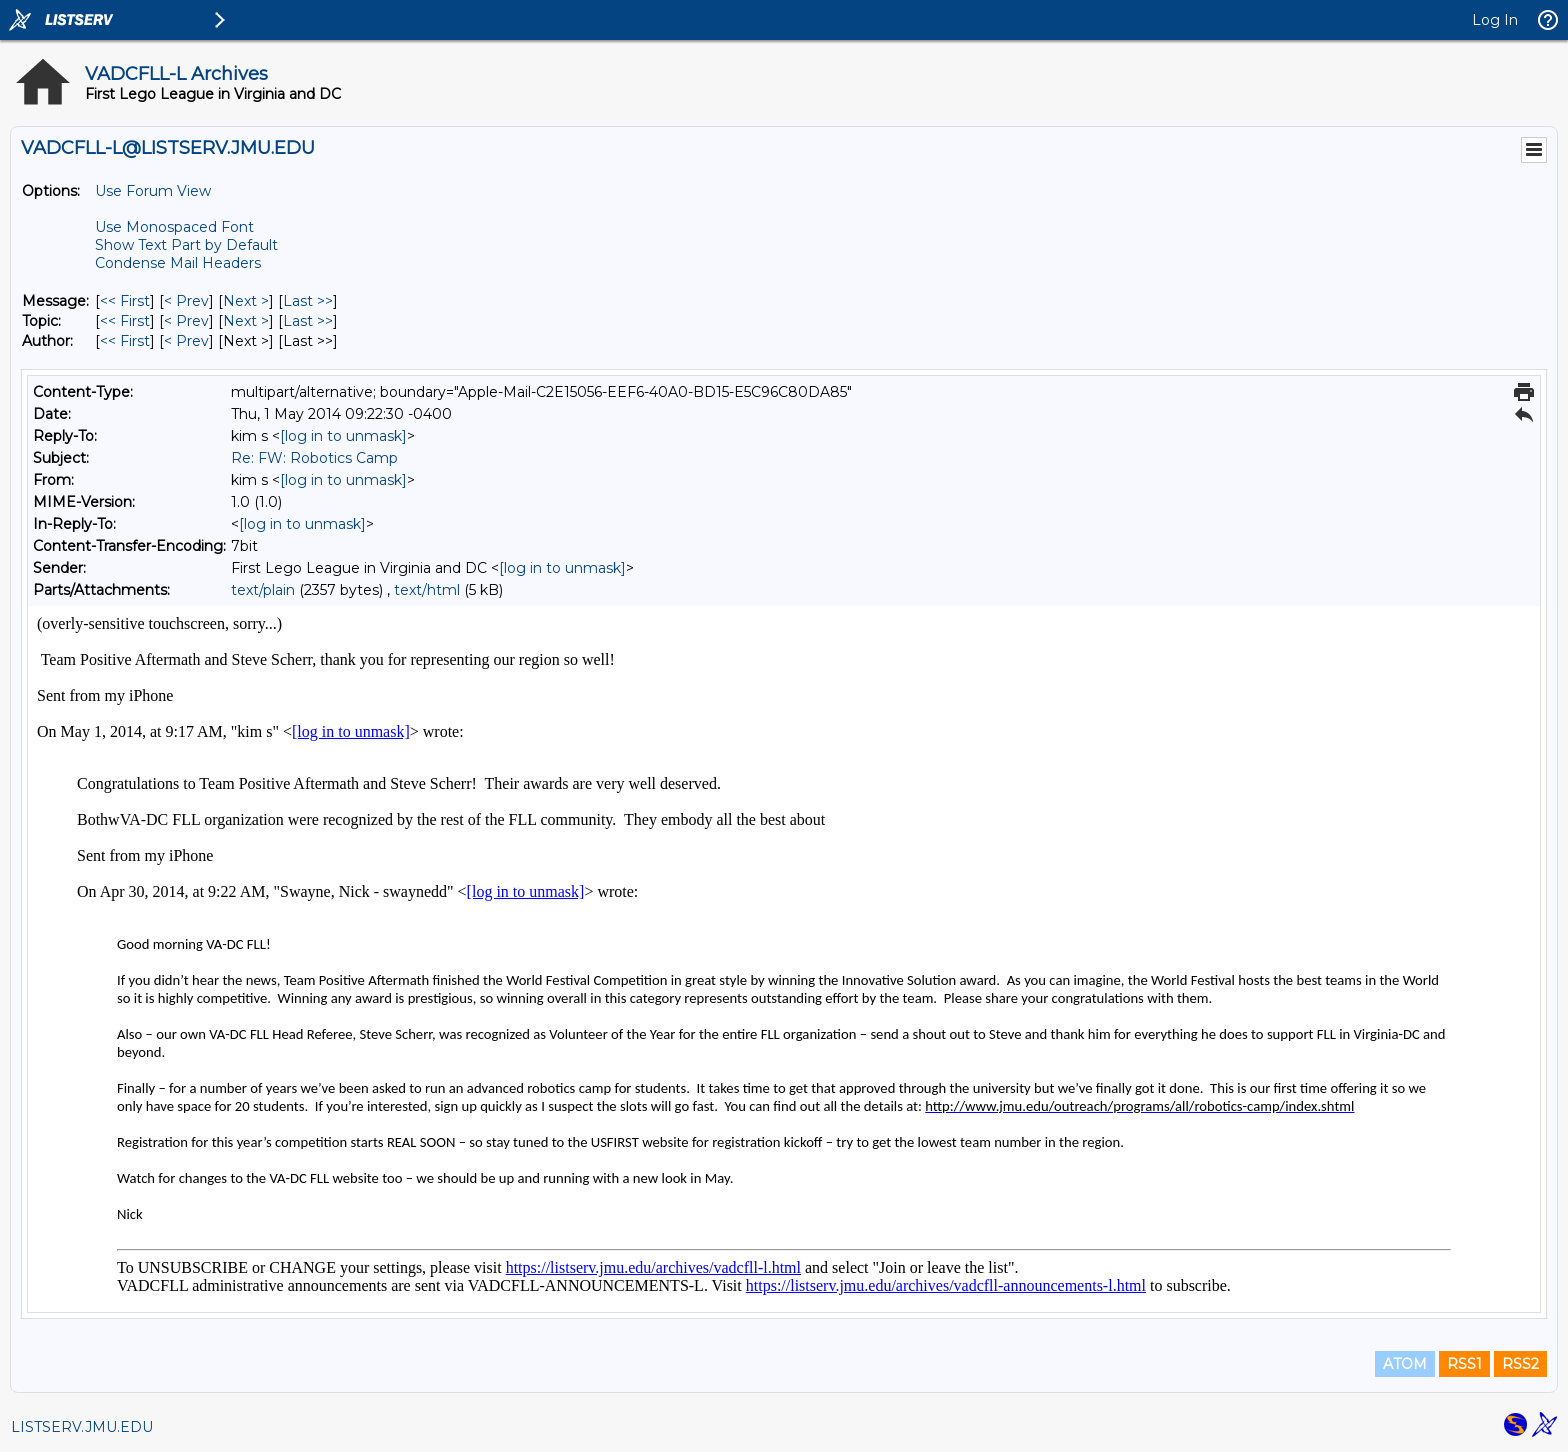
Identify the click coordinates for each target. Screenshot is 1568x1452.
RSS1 (1464, 1364)
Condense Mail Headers (178, 263)
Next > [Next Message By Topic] (246, 321)
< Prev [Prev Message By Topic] (186, 321)
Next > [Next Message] (246, 301)
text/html (427, 590)
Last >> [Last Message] (308, 301)
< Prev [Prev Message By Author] (186, 341)
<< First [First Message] (125, 301)
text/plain (263, 590)
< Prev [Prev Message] (186, 301)
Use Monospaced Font (174, 227)
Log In (1495, 20)
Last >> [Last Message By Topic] (308, 321)
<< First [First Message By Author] (125, 341)
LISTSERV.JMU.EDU (82, 1427)
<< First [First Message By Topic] (125, 321)
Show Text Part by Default (186, 245)
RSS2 (1520, 1364)
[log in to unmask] (343, 436)
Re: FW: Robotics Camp (314, 458)
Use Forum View (153, 191)
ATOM (1405, 1364)
